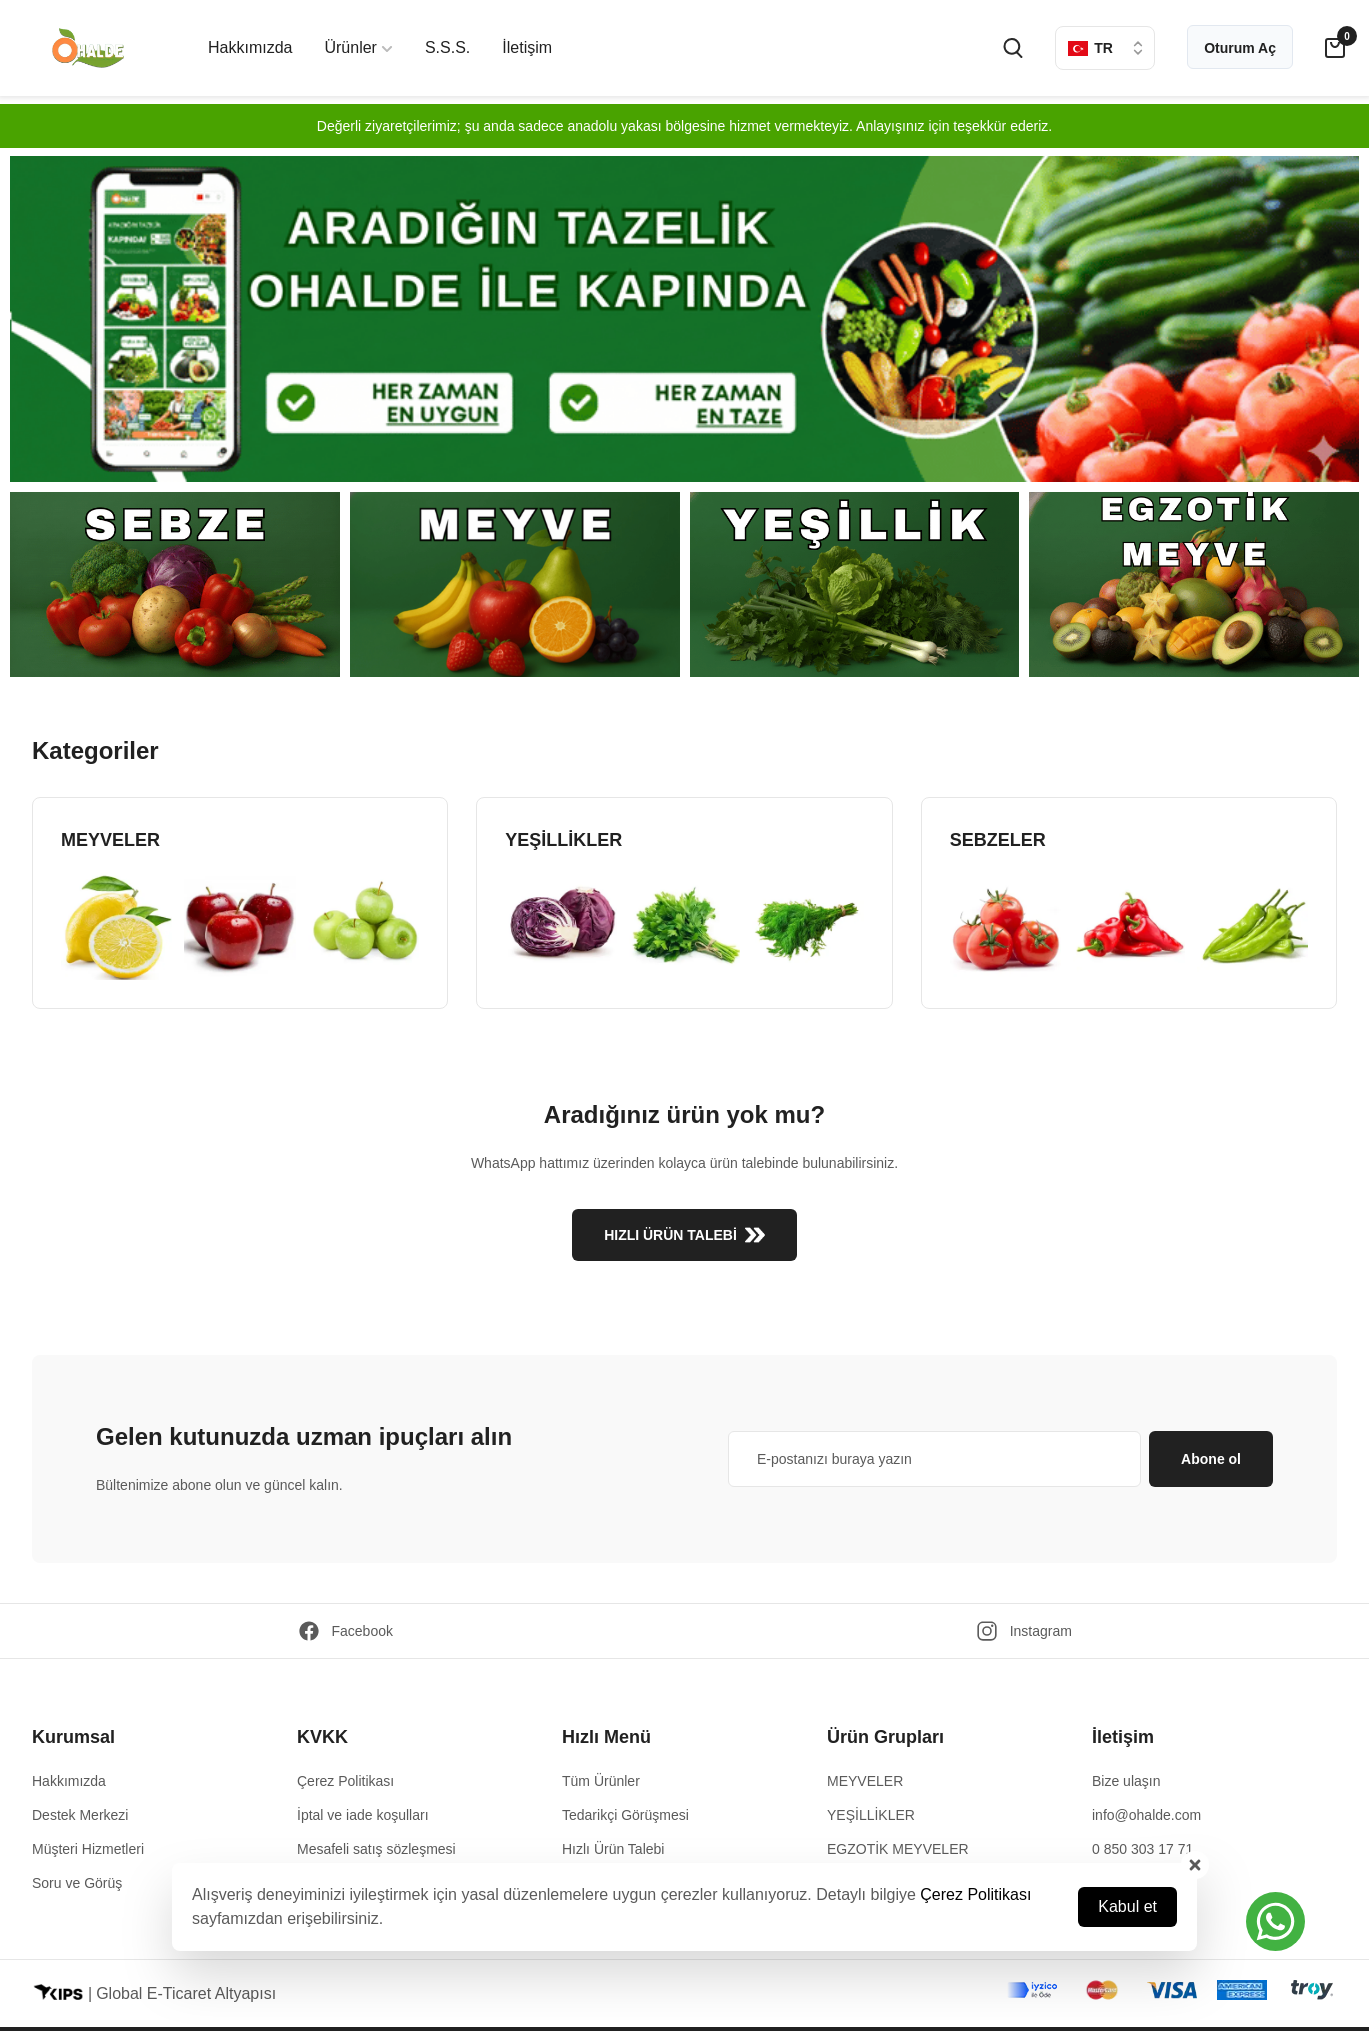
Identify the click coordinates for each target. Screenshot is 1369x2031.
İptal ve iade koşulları (363, 1815)
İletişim (527, 47)
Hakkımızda (250, 47)
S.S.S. (447, 47)
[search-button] (1013, 48)
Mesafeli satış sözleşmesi (376, 1849)
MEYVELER (865, 1781)
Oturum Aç (1240, 48)
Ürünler (358, 47)
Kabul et (1127, 1906)
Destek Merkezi (80, 1815)
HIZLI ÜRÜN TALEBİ (684, 1235)
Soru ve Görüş (77, 1883)
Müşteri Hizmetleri (88, 1849)
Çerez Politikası (975, 1894)
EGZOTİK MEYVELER (898, 1849)
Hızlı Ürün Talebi (613, 1849)
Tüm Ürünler (601, 1781)
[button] (1275, 1921)
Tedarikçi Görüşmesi (625, 1815)
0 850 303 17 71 (1142, 1849)
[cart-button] (1335, 48)
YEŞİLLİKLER (871, 1815)
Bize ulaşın (1126, 1781)
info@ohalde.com (1146, 1815)
